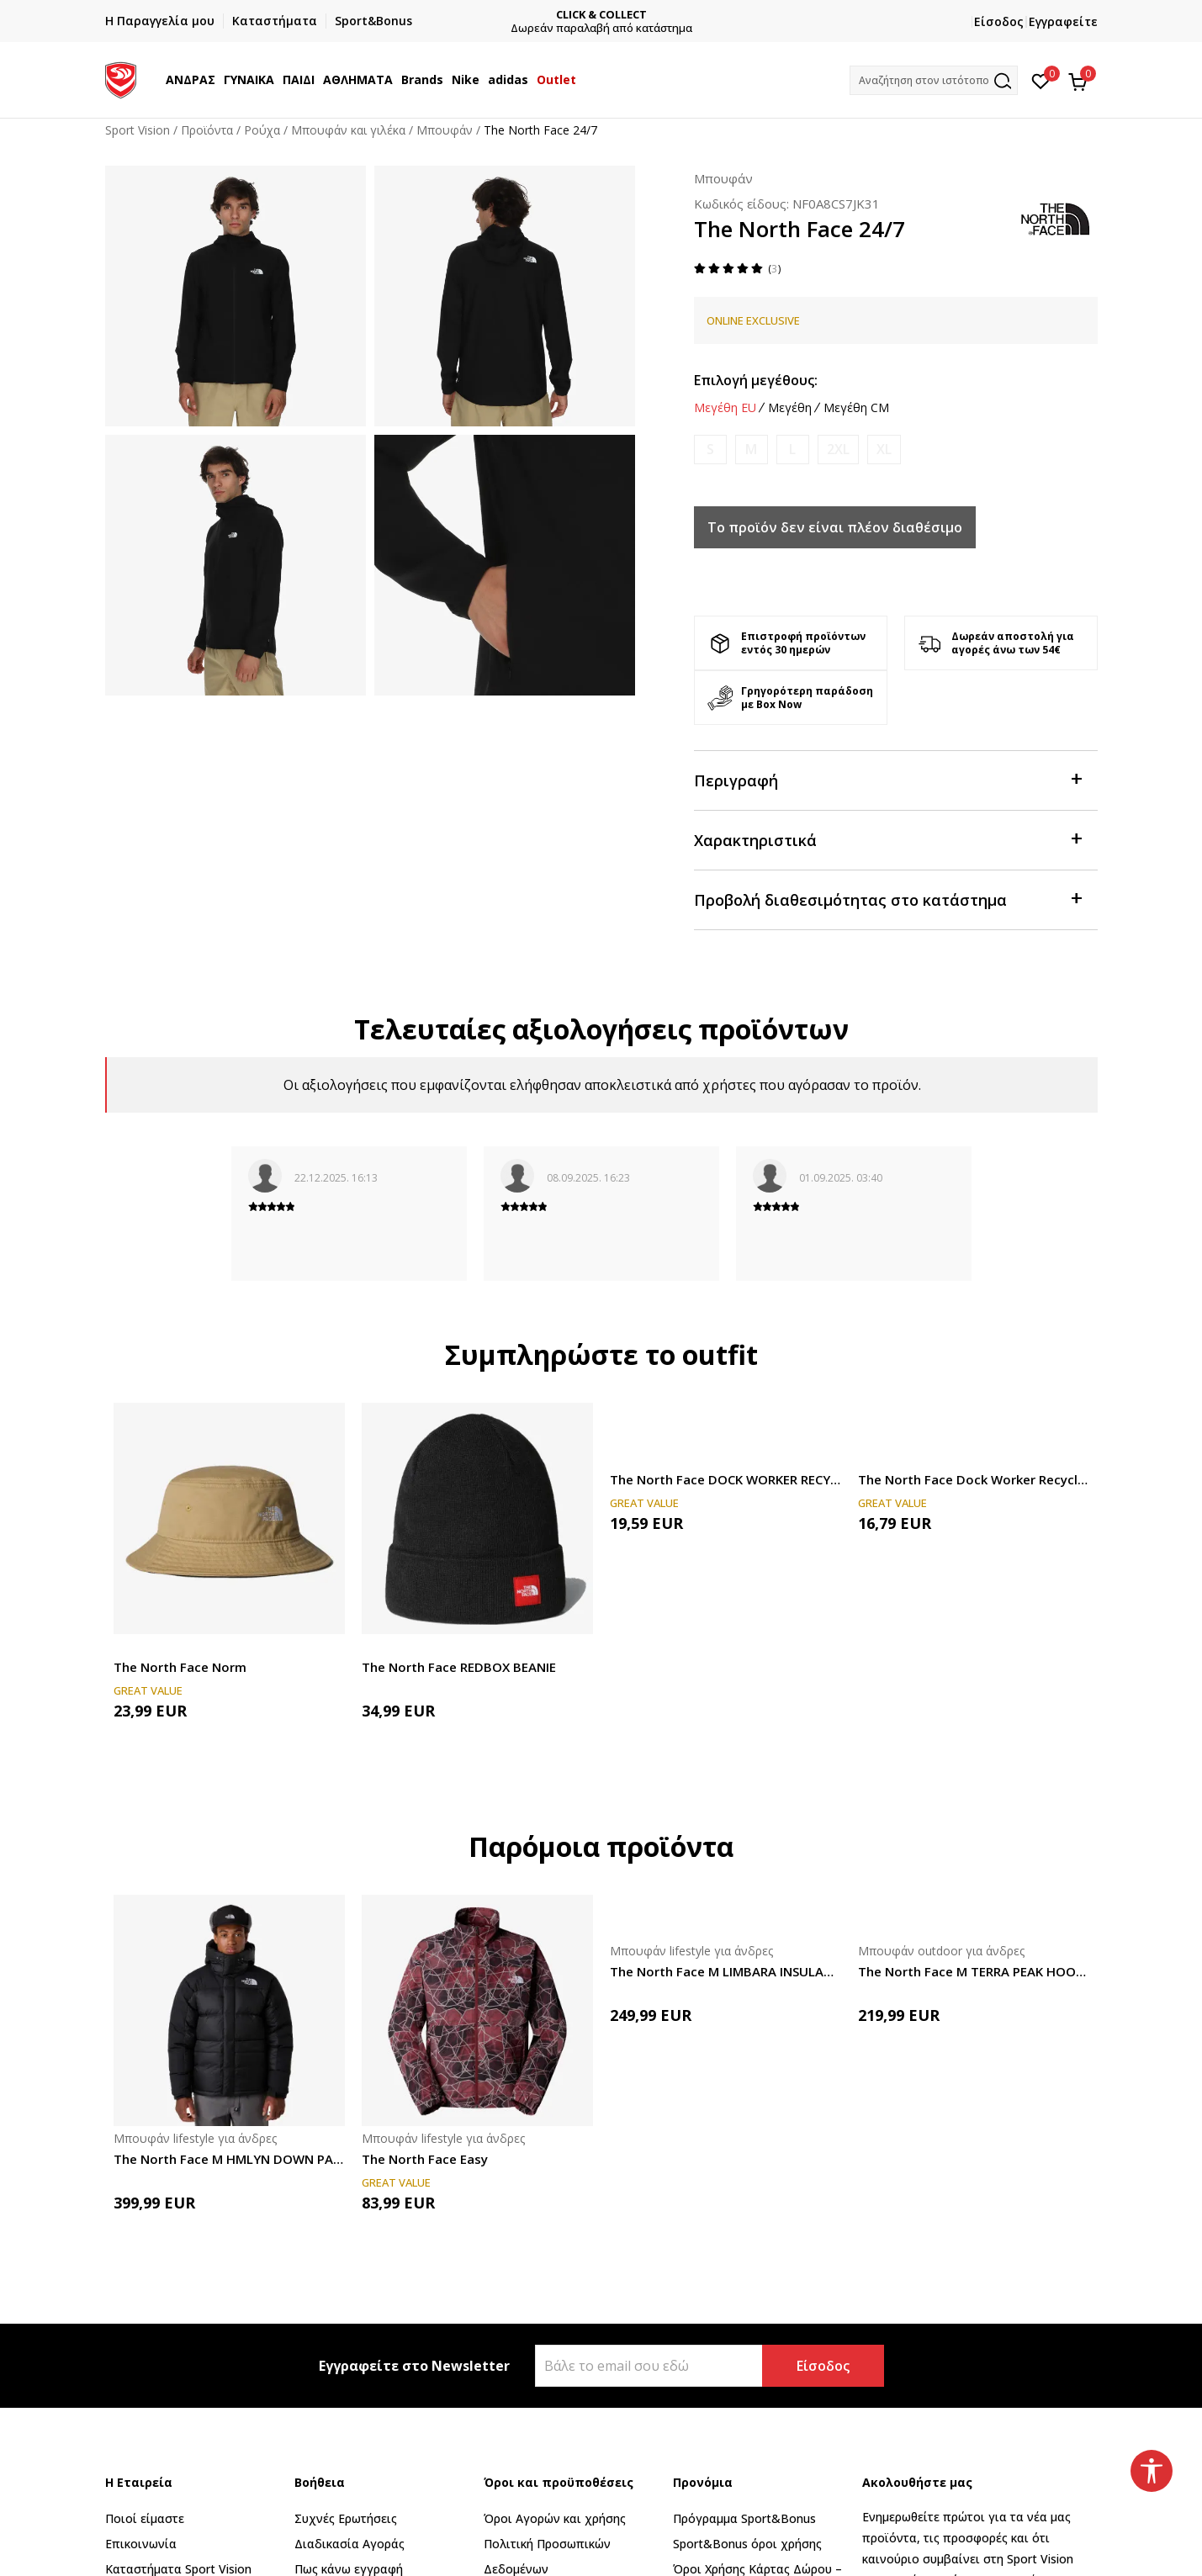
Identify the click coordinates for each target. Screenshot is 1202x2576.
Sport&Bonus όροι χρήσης (747, 2544)
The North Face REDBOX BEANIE (459, 1666)
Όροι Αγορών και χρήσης (555, 2518)
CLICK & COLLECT (625, 14)
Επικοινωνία (141, 2544)
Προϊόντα (207, 130)
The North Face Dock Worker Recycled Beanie (973, 1479)
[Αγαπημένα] (1040, 80)
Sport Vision (137, 130)
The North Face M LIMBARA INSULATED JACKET (725, 1971)
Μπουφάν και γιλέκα (348, 130)
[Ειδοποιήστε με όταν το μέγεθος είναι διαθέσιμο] (710, 449)
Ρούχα (262, 130)
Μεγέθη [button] (790, 408)
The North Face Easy (425, 2158)
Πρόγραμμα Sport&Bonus (744, 2518)
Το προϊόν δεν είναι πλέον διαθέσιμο (834, 527)
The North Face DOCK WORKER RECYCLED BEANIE (725, 1479)
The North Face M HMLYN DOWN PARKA (229, 2158)
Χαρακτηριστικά (887, 839)
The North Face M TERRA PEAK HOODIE (973, 1971)
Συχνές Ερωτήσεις (345, 2518)
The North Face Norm (180, 1666)
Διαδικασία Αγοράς (349, 2544)
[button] (934, 80)
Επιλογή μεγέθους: (756, 380)
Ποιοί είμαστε (144, 2518)
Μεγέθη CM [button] (856, 408)
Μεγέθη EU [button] (725, 408)
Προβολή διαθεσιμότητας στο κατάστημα (887, 898)
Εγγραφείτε (1063, 21)
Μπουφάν (444, 130)
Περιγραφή (887, 779)
